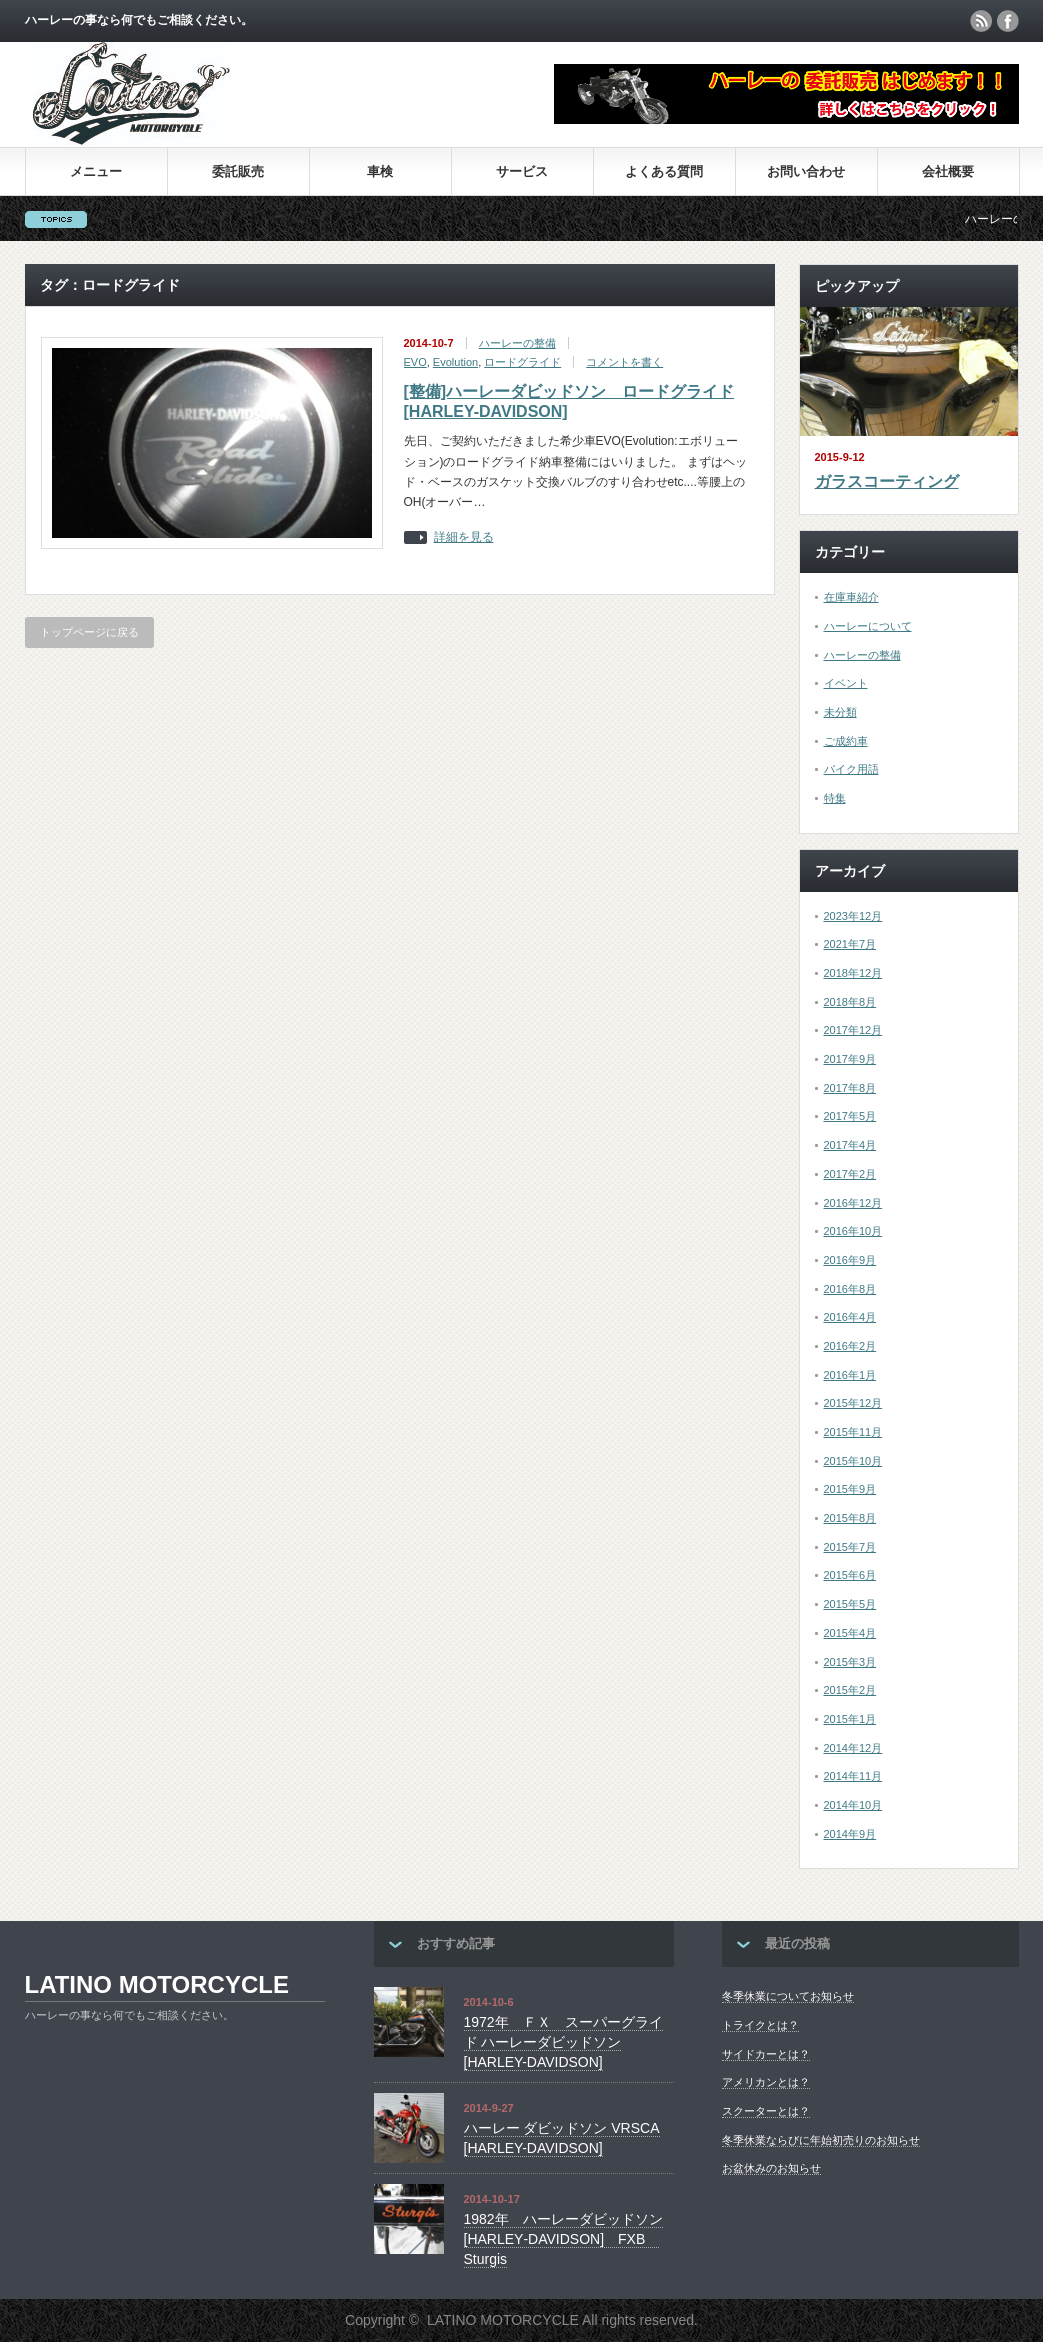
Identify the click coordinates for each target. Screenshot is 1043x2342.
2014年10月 (853, 1805)
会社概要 (948, 171)
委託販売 (238, 171)
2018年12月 (853, 973)
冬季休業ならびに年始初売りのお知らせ (821, 2140)
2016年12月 (853, 1203)
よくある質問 (664, 171)
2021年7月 (850, 944)
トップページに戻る (89, 632)
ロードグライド (522, 362)
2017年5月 (850, 1116)
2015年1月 (850, 1719)
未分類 (840, 712)
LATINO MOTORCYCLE (157, 1984)
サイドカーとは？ (766, 2054)
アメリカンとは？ (766, 2082)
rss (981, 21)
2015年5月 (850, 1604)
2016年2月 (850, 1346)
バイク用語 (851, 769)
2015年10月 (853, 1461)
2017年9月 (850, 1059)
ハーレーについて (868, 626)
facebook (1008, 21)
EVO (415, 362)
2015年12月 (853, 1403)
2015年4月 (850, 1633)
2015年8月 (850, 1518)
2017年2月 (850, 1174)
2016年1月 (850, 1375)
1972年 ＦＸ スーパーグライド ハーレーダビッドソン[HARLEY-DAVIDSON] (563, 2041)
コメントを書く (624, 362)
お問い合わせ (806, 171)
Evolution (455, 362)
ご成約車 (846, 741)
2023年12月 (853, 916)
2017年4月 (850, 1145)
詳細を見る (464, 537)
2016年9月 (850, 1260)
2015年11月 (853, 1432)
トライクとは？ (760, 2025)
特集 (835, 798)
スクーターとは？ (766, 2111)
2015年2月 (850, 1690)
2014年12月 (853, 1748)
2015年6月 (850, 1575)
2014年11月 (853, 1776)
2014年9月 (850, 1834)
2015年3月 (850, 1662)
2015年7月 (850, 1547)
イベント (846, 683)
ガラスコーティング (887, 481)
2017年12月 (853, 1030)
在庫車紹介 (851, 597)
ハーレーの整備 (517, 343)
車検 (380, 171)
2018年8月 (850, 1002)
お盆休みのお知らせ (771, 2168)
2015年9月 (850, 1489)
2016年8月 (850, 1289)
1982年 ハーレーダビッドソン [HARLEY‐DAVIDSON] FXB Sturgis (563, 2238)
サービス (522, 171)
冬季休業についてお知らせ (788, 1996)
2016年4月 (850, 1317)
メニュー (96, 171)
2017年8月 (850, 1088)
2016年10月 (853, 1231)
